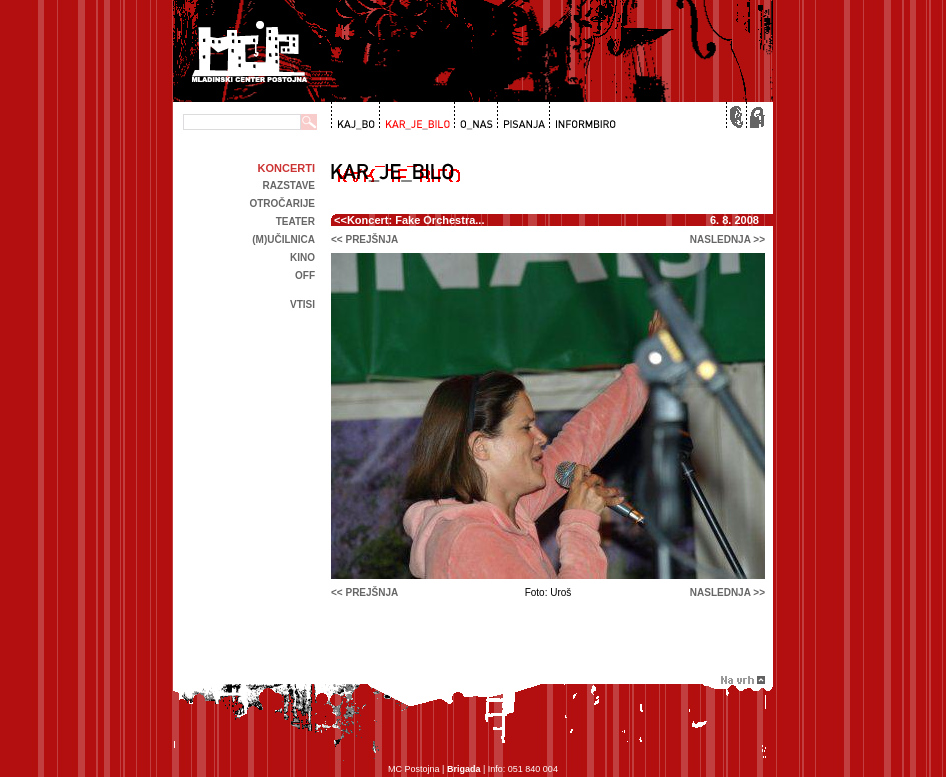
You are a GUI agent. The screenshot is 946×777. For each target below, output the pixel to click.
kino (302, 257)
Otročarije (282, 203)
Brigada (464, 769)
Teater (295, 221)
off (305, 275)
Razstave (289, 185)
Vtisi (302, 304)
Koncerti (286, 168)
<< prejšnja (364, 239)
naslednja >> (727, 239)
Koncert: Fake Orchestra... (416, 220)
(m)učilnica (283, 239)
